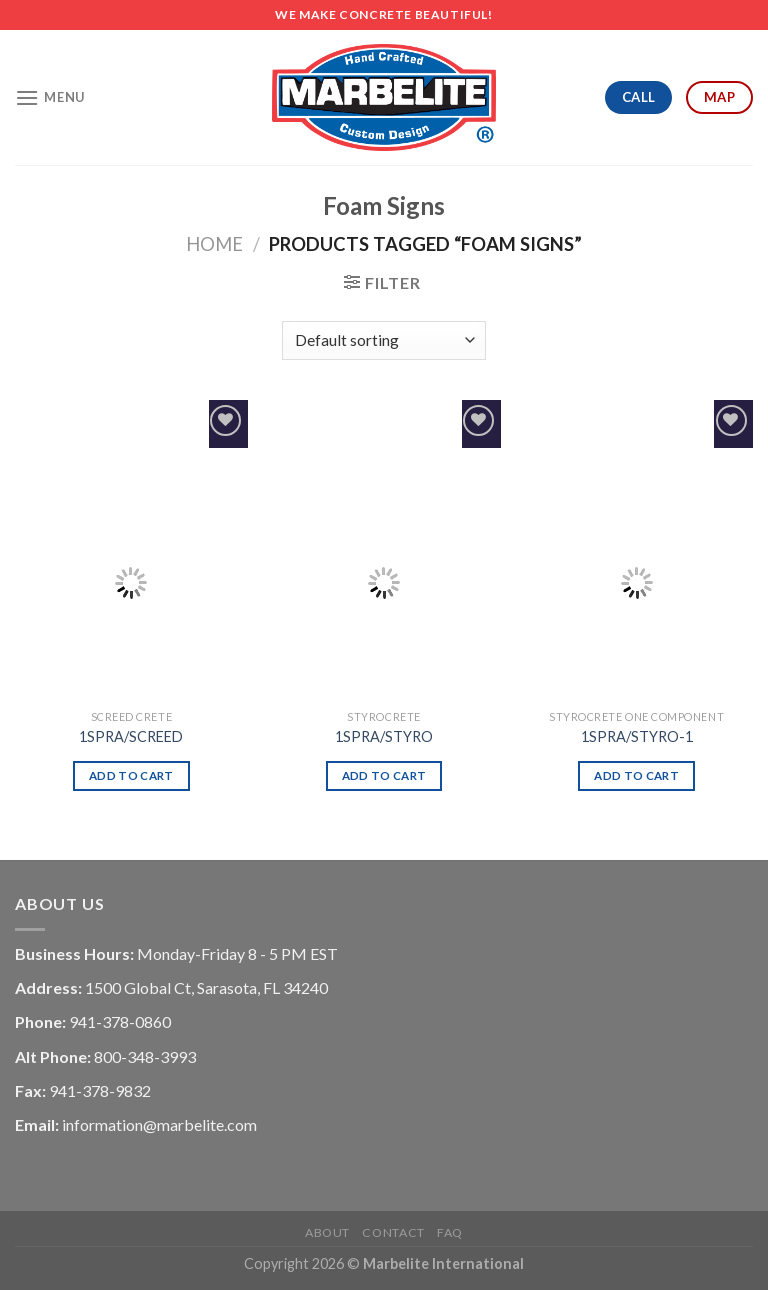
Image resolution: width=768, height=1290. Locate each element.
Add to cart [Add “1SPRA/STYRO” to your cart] (384, 775)
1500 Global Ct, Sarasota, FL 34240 (206, 987)
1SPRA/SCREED (131, 736)
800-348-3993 (145, 1056)
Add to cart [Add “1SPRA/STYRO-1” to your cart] (636, 775)
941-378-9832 (100, 1090)
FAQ (450, 1232)
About (327, 1232)
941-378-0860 (120, 1021)
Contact (393, 1232)
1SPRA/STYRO (384, 736)
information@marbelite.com (159, 1124)
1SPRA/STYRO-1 (637, 736)
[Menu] (50, 97)
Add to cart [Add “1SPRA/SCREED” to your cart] (131, 775)
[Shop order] (383, 340)
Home (214, 244)
